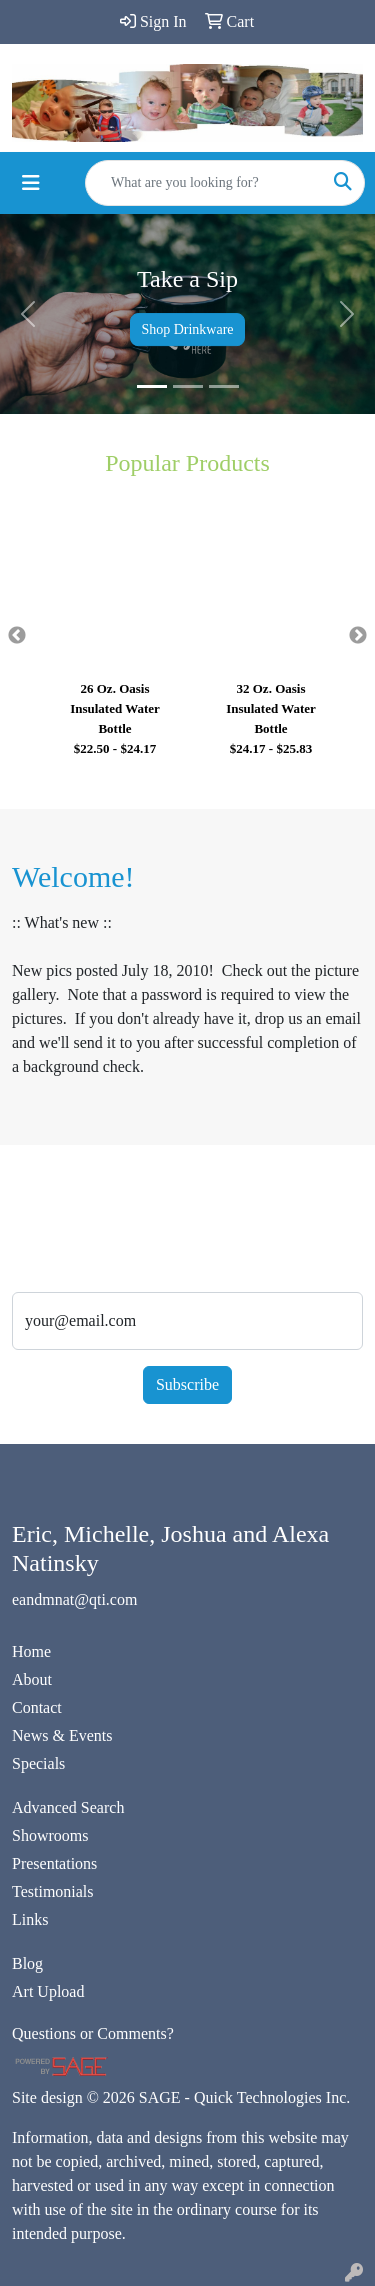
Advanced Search (68, 1807)
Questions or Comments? (93, 2033)
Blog (27, 1963)
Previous (17, 636)
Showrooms (50, 1835)
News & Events (62, 1735)
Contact (37, 1707)
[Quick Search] (204, 183)
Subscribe (187, 1384)
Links (30, 1919)
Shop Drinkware (187, 329)
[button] (28, 314)
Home (31, 1651)
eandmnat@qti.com (74, 1599)
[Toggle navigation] (31, 183)
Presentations (54, 1863)
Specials (38, 1763)
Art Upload (48, 1991)
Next (358, 636)
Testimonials (53, 1891)
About (32, 1679)
